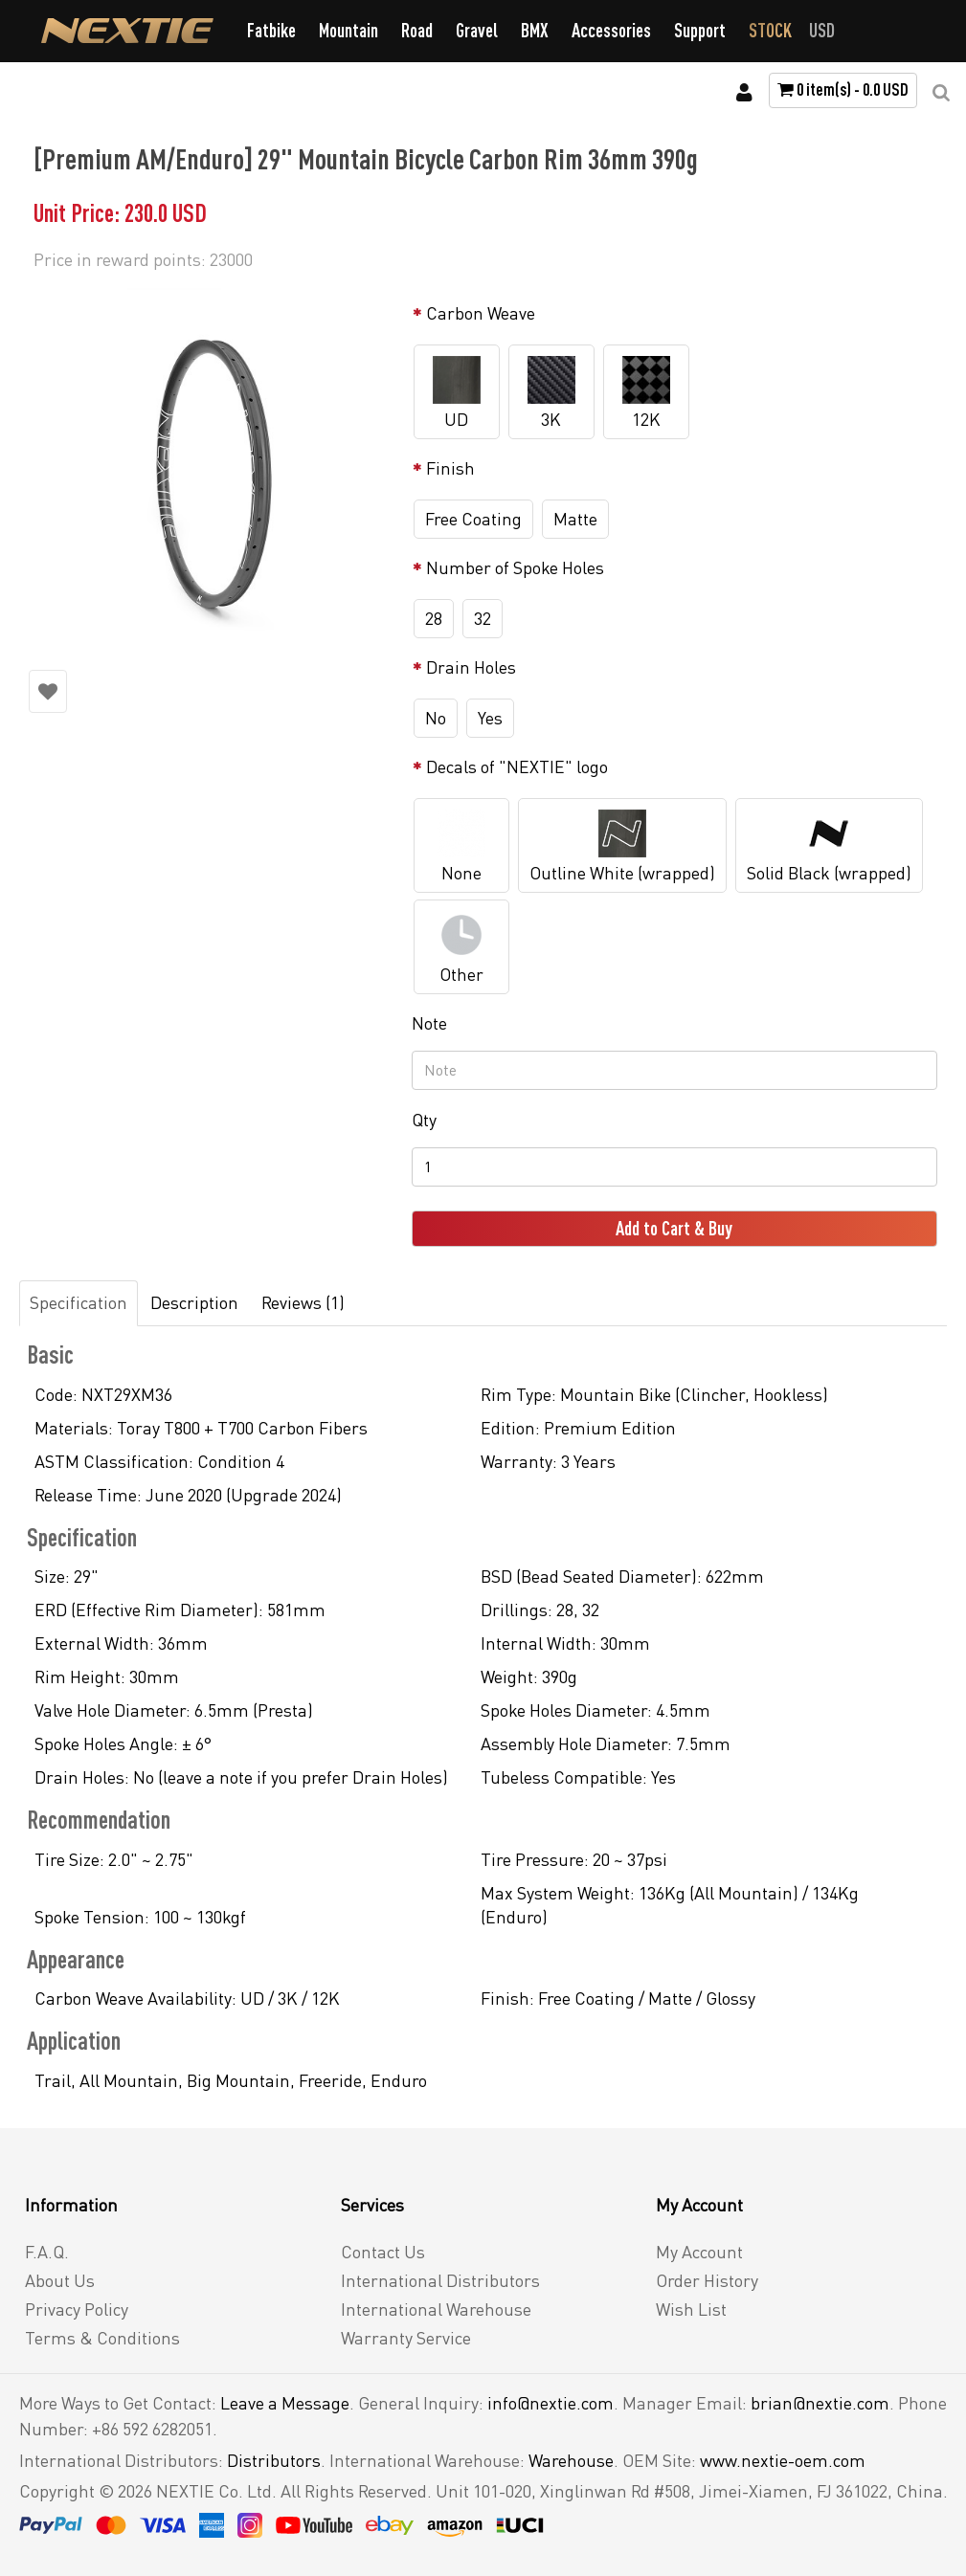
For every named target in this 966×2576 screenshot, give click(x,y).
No (435, 717)
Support (700, 30)
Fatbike (271, 30)
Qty (424, 1119)
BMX (535, 30)
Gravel (477, 30)
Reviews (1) (303, 1302)
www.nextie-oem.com (782, 2460)
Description (194, 1302)
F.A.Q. (47, 2251)
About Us (60, 2280)
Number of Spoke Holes (515, 567)
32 (482, 618)
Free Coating (473, 518)
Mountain (348, 30)
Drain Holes (471, 666)
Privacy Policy (76, 2309)
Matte (575, 518)
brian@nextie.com (820, 2402)
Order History (707, 2280)
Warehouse (571, 2460)
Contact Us (383, 2251)
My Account (699, 2251)
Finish (450, 467)
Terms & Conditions (102, 2337)
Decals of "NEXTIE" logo (517, 766)
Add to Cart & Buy (674, 1228)
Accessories (611, 30)
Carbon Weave (480, 312)
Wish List (691, 2309)
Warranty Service (406, 2337)
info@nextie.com (550, 2402)
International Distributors (440, 2280)
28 (433, 618)
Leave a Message (284, 2402)
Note (429, 1022)
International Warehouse (436, 2309)
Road (417, 30)
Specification (78, 1302)
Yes (490, 717)
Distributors (274, 2460)
